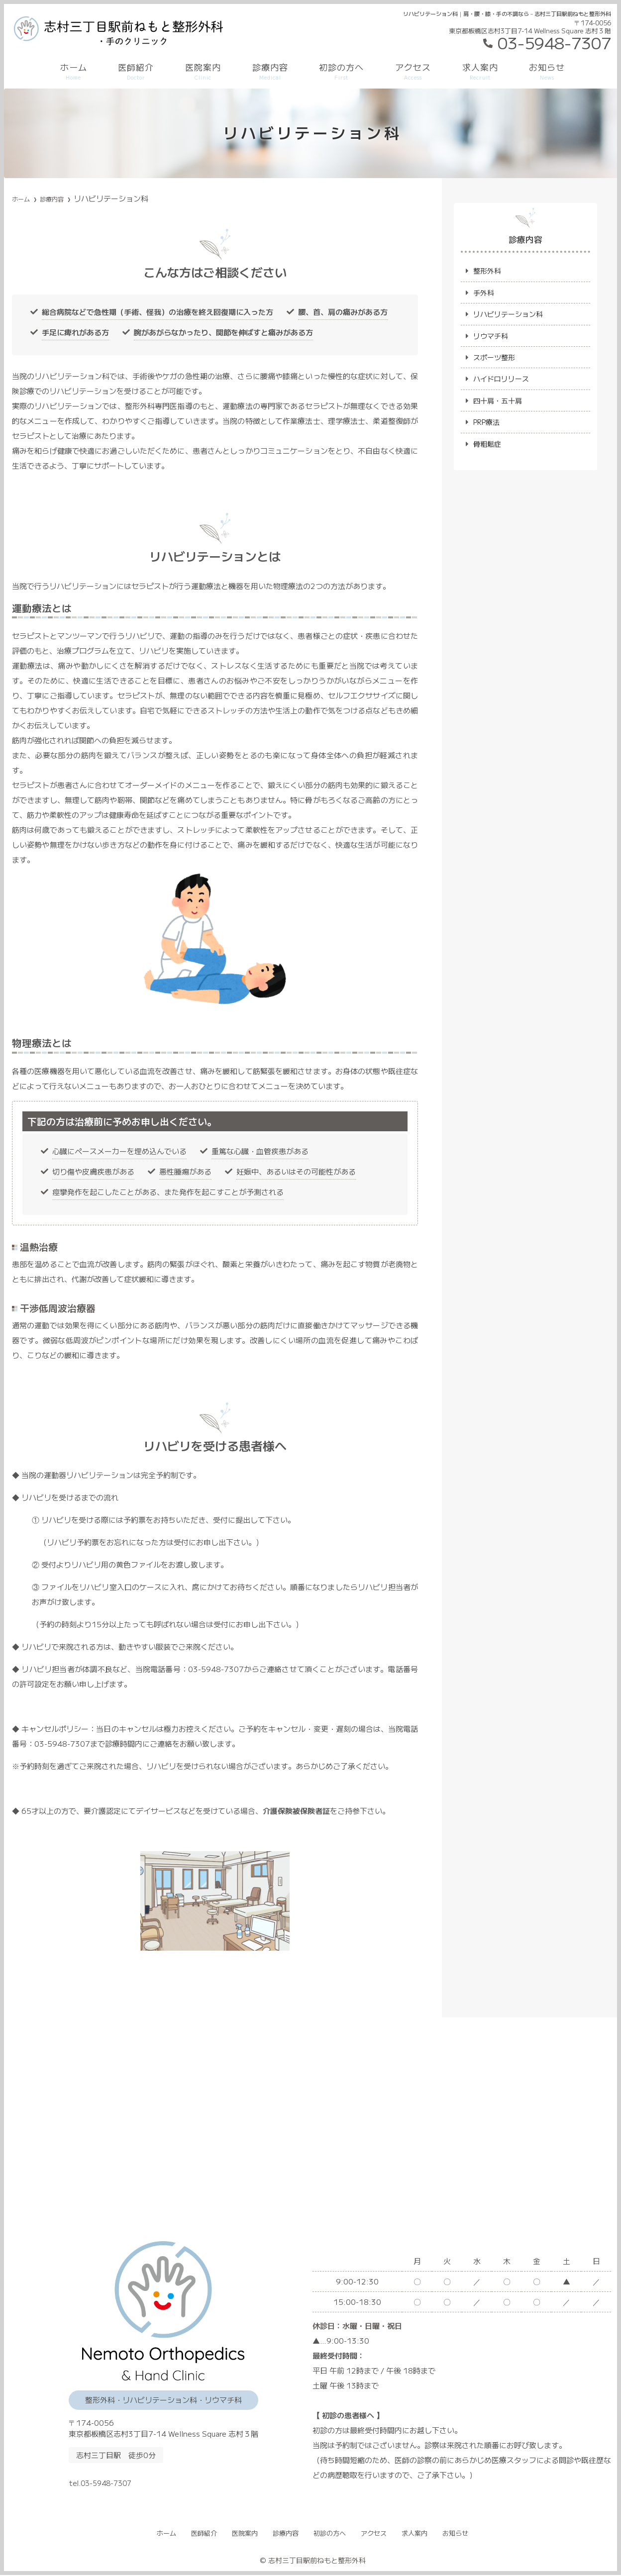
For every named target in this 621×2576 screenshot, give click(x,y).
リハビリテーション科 (510, 315)
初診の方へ (341, 71)
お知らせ (547, 71)
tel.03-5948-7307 (144, 2479)
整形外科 (488, 271)
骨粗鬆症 (488, 450)
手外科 (484, 293)
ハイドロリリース (503, 383)
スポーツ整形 (495, 360)
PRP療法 (488, 427)
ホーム (73, 71)
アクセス (413, 71)
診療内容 (270, 71)
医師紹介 (136, 71)
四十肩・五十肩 (499, 405)
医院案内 (203, 71)
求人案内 (480, 71)
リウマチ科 (492, 338)
